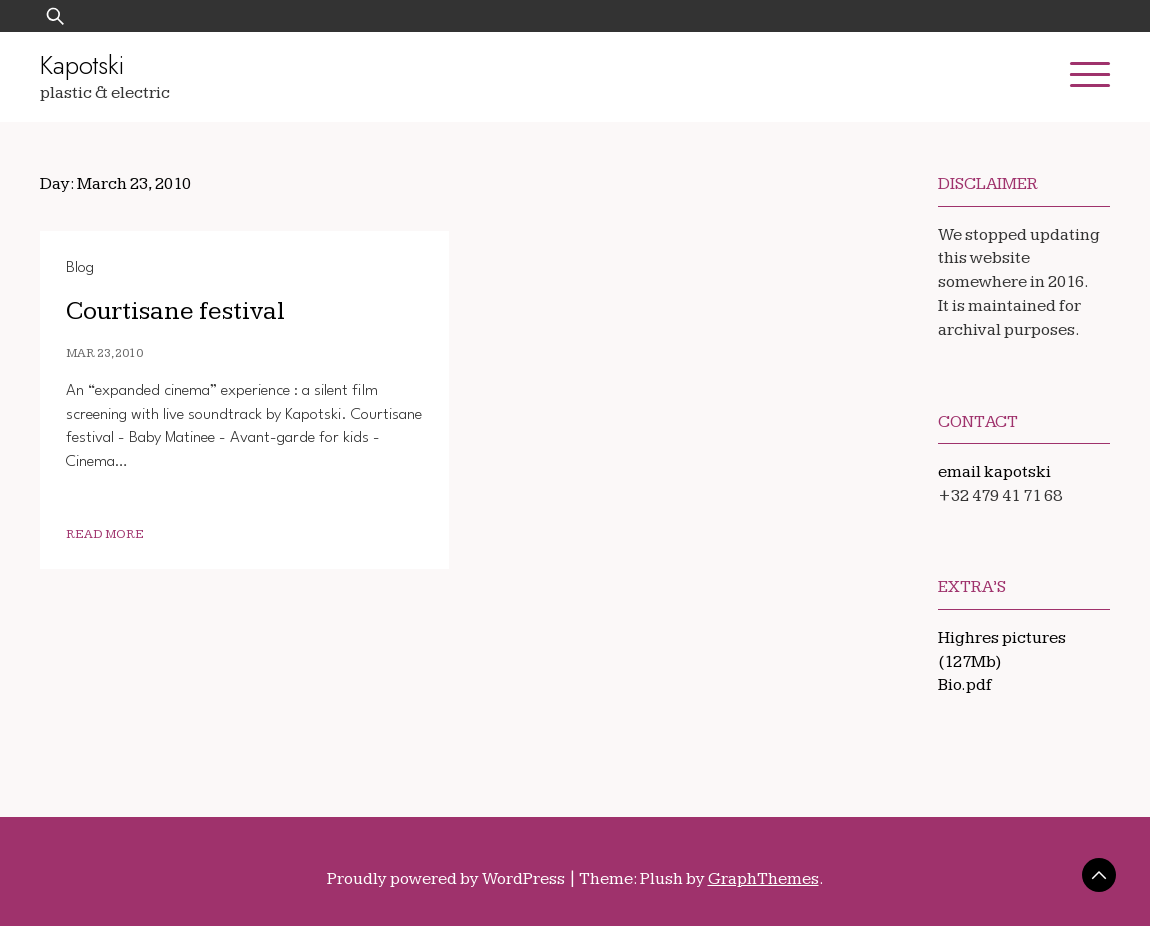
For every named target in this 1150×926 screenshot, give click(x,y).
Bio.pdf (965, 685)
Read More (105, 534)
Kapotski (82, 65)
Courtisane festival (175, 311)
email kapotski (994, 472)
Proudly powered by (447, 879)
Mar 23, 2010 (104, 353)
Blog (80, 268)
